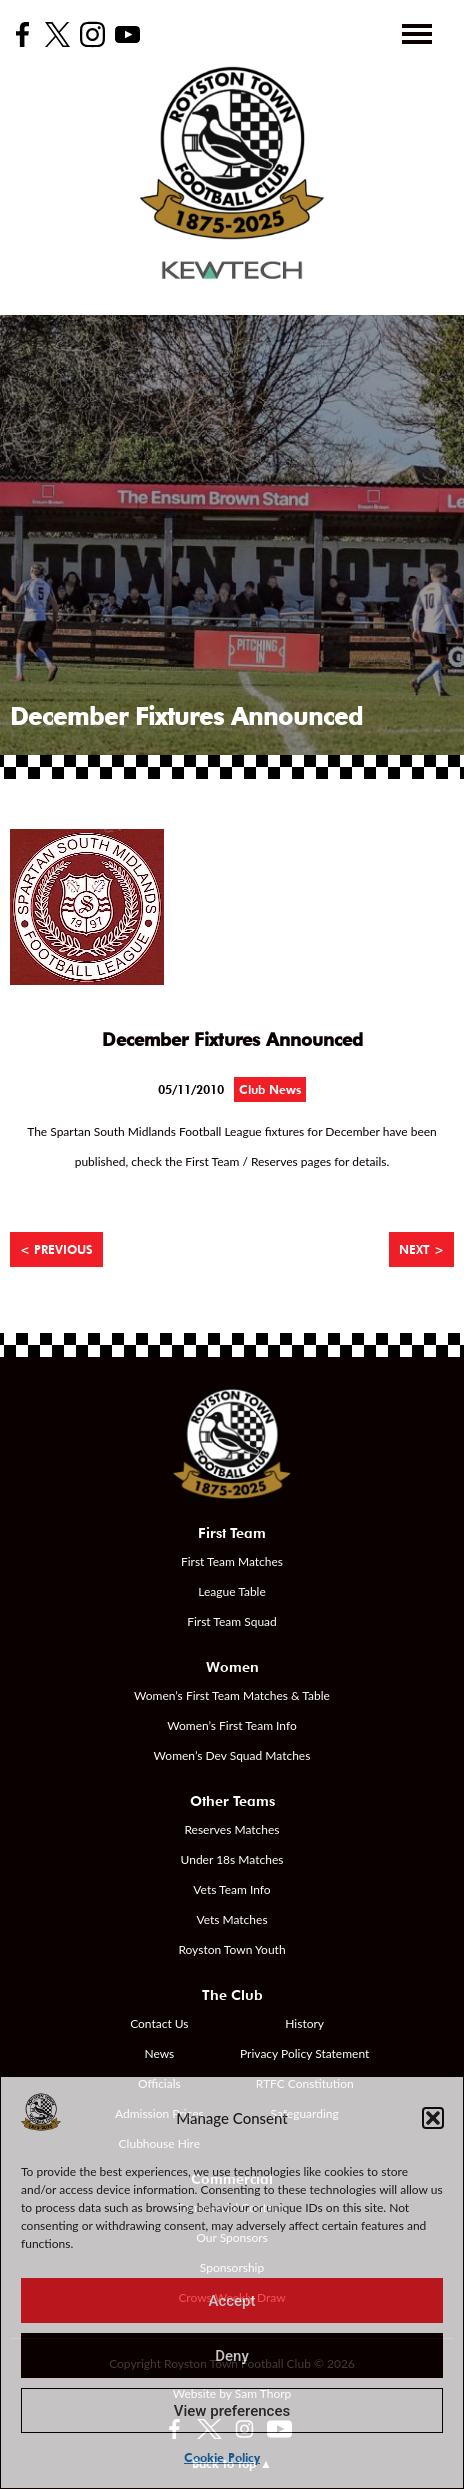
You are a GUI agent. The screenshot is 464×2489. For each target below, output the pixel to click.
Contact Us (159, 2023)
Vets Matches (231, 1919)
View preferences (232, 2411)
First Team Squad (232, 1621)
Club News (270, 1089)
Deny (232, 2356)
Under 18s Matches (232, 1859)
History (304, 2023)
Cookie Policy (222, 2457)
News (159, 2053)
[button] (433, 2118)
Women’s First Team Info (232, 1725)
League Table (232, 1591)
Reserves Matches (231, 1829)
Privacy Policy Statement (304, 2053)
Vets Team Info (231, 1889)
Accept (231, 2301)
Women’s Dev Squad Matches (232, 1755)
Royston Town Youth (231, 1949)
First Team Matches (232, 1561)
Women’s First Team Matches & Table (232, 1695)
